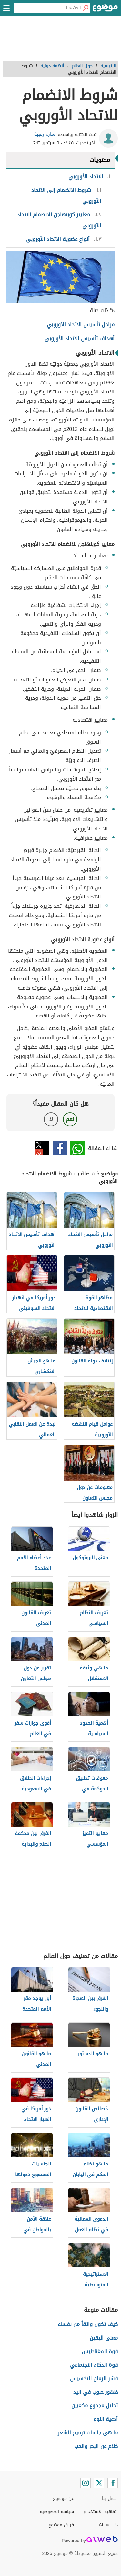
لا (51, 1119)
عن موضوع (63, 2498)
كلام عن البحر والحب (96, 2446)
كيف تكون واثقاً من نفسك (88, 2324)
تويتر (42, 1148)
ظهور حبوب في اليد (95, 2392)
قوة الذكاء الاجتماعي (94, 2365)
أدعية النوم (105, 2419)
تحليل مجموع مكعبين (94, 2406)
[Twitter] (99, 2483)
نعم (70, 1119)
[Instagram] (85, 2483)
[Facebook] (112, 2483)
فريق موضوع (61, 2525)
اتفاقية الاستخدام (101, 2511)
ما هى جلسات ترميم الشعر (88, 2433)
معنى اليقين (104, 2338)
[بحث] (85, 8)
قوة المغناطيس (100, 2351)
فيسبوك (60, 1148)
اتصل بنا (110, 2498)
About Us (108, 2525)
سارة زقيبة (44, 134)
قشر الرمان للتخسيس (94, 2378)
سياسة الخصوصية (57, 2511)
